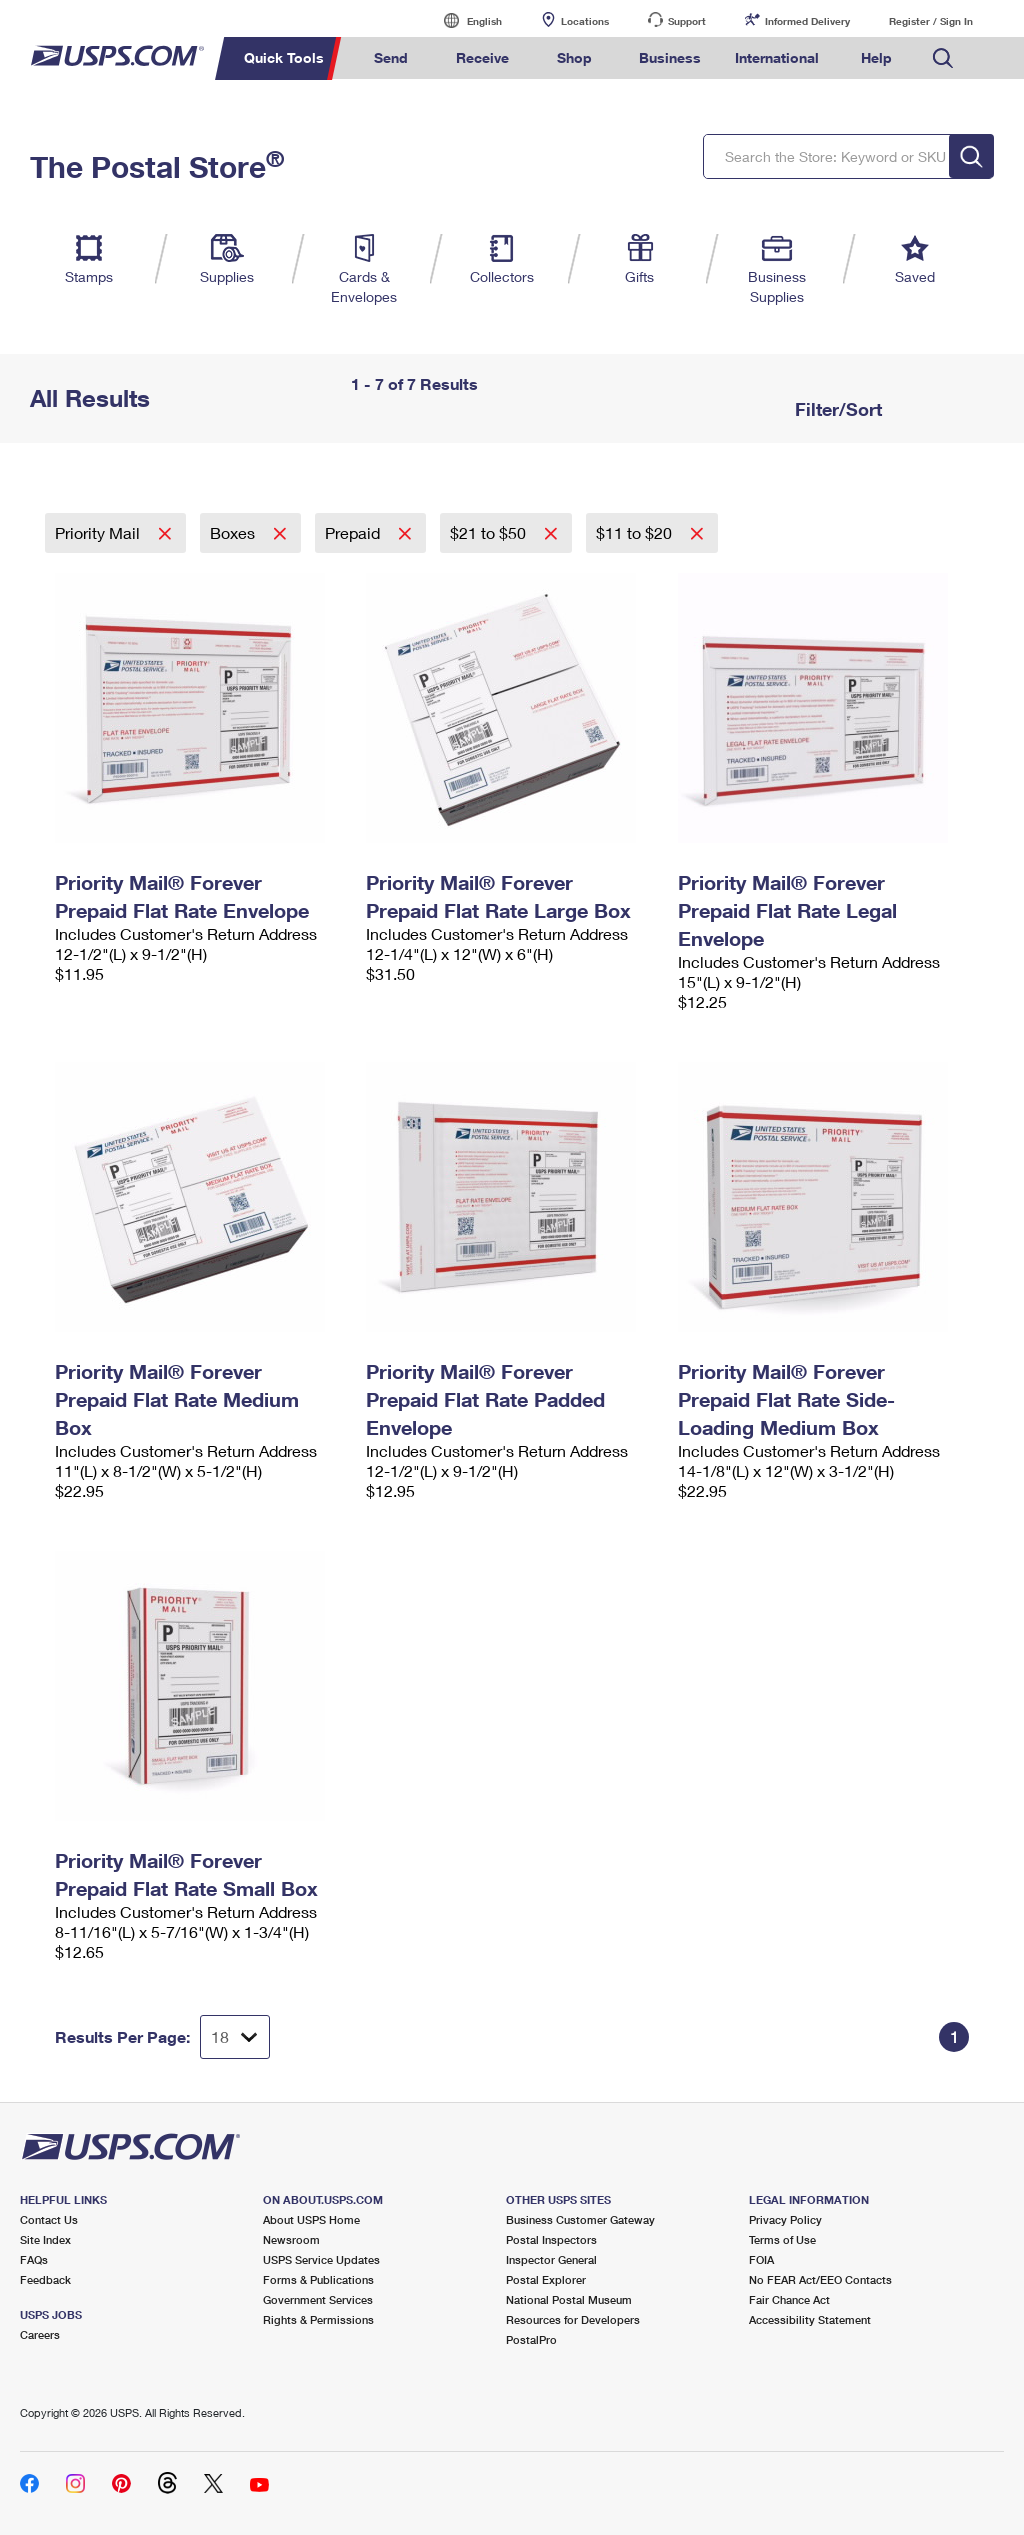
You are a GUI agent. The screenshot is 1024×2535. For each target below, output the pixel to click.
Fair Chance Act (789, 2299)
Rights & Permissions (318, 2319)
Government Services (318, 2299)
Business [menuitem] (670, 57)
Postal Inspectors (551, 2239)
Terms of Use (782, 2239)
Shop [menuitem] (574, 57)
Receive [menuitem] (482, 57)
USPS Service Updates (321, 2259)
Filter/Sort (836, 409)
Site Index (45, 2239)
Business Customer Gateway (580, 2219)
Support (687, 21)
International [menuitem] (777, 57)
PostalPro (531, 2339)
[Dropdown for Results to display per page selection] (235, 2037)
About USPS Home (311, 2219)
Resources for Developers (573, 2319)
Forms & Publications (318, 2279)
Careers (40, 2334)
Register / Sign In (931, 21)
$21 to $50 (490, 532)
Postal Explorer (546, 2279)
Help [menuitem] (876, 57)
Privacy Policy (785, 2219)
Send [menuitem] (391, 57)
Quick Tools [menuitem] (284, 57)
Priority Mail (99, 532)
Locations (585, 21)
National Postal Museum (569, 2299)
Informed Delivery (807, 21)
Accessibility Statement (810, 2319)
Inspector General (551, 2259)
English (464, 20)
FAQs (34, 2259)
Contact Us (49, 2219)
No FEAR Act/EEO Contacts (820, 2279)
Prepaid (354, 532)
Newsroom (291, 2239)
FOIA (761, 2259)
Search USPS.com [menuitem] (943, 58)
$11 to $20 (636, 532)
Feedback (45, 2279)
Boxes (234, 532)
